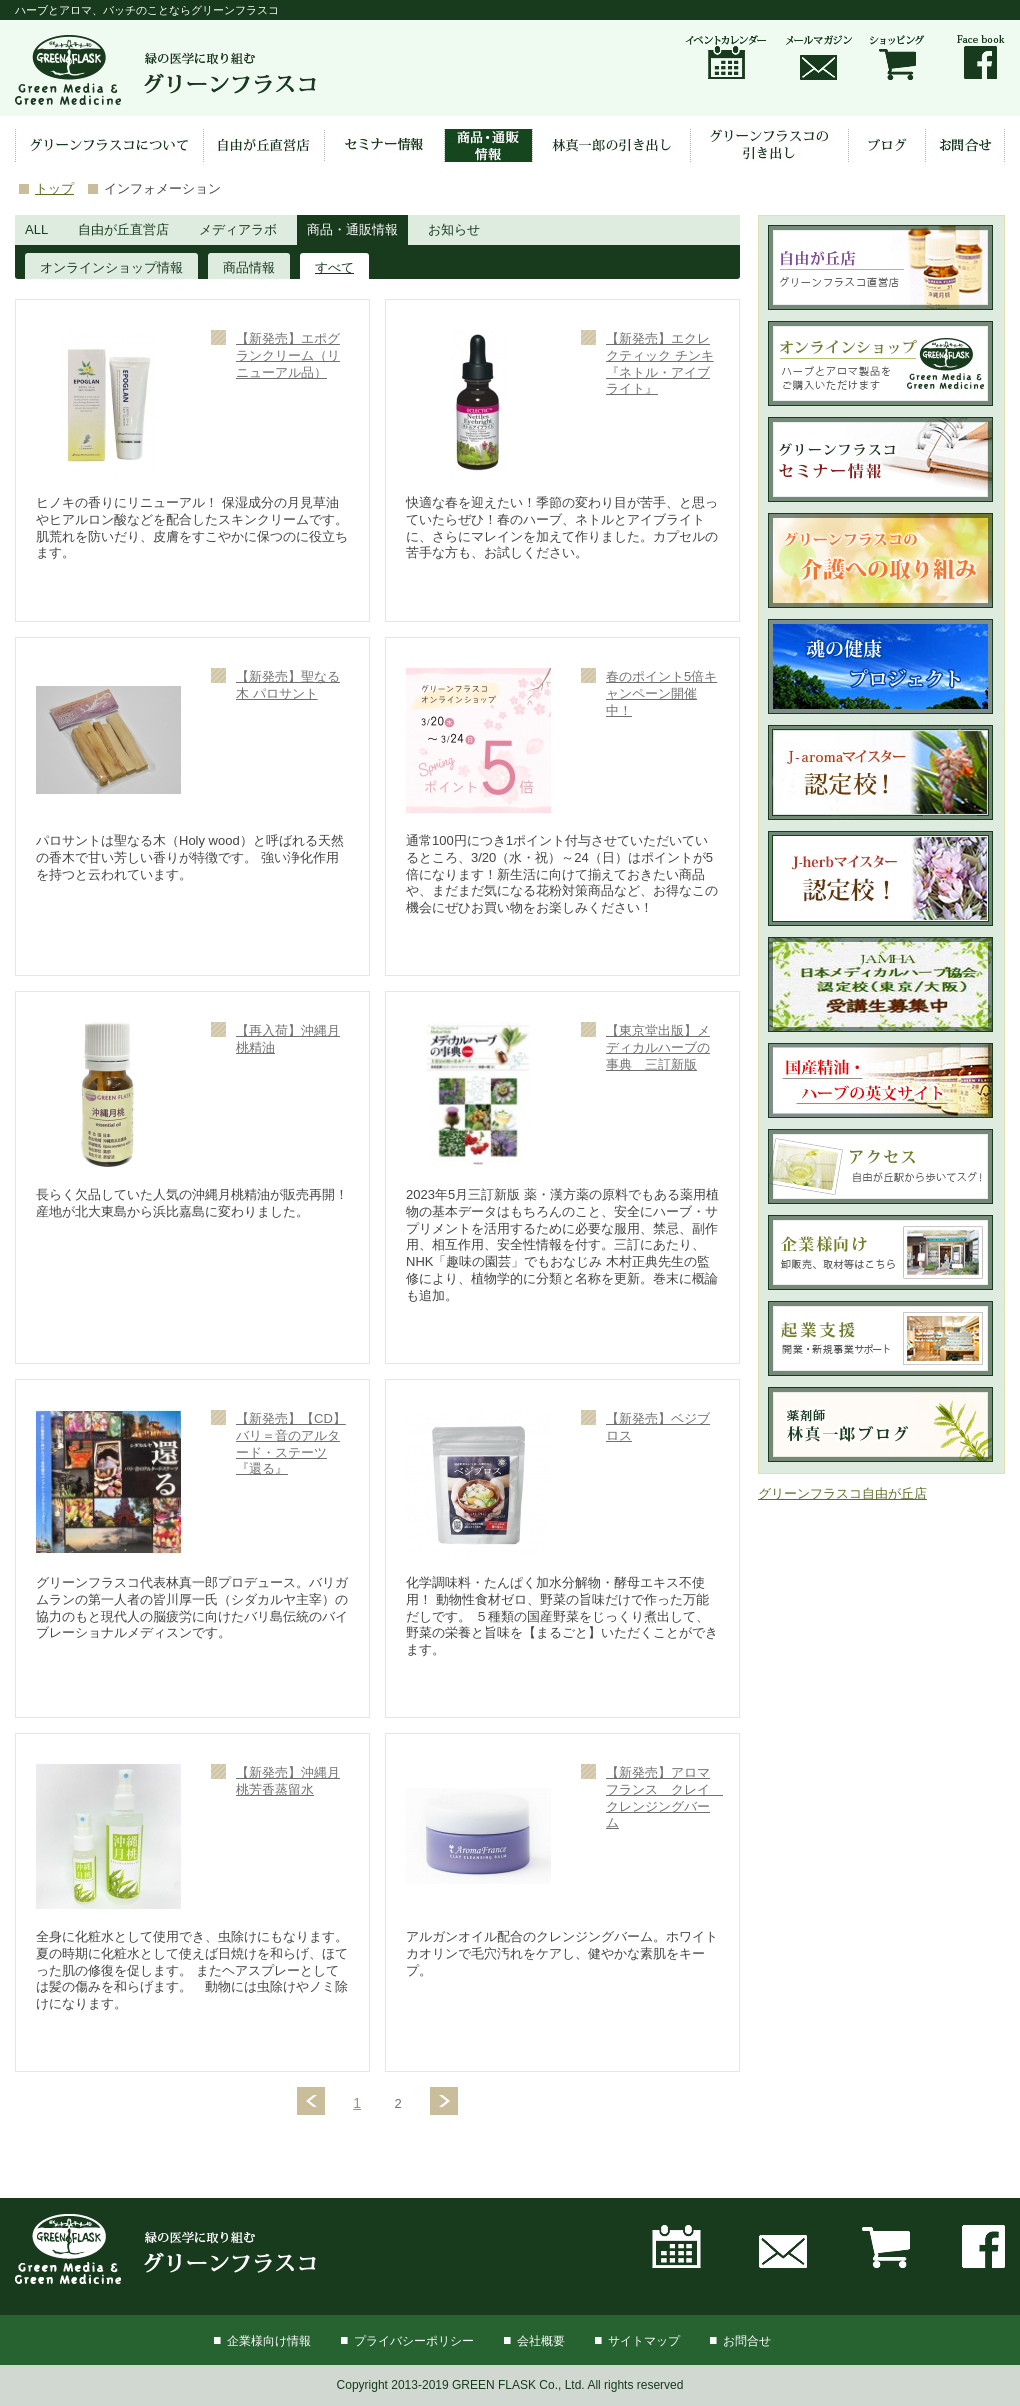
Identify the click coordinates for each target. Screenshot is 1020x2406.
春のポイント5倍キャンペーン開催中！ (661, 693)
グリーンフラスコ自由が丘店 (842, 1493)
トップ (54, 188)
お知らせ (454, 229)
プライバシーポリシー (414, 2341)
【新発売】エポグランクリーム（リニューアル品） (288, 355)
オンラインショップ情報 (111, 267)
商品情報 (249, 267)
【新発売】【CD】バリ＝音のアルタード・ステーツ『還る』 (291, 1444)
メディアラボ (238, 229)
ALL (36, 229)
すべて (334, 267)
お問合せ (747, 2341)
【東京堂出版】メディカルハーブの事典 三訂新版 (658, 1047)
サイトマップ (644, 2341)
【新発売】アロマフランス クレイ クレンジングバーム (664, 1798)
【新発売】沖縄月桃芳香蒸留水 (288, 1781)
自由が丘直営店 (123, 229)
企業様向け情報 (269, 2341)
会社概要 (541, 2341)
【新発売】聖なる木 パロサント (288, 685)
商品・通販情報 (352, 229)
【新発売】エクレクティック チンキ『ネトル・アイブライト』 (660, 364)
